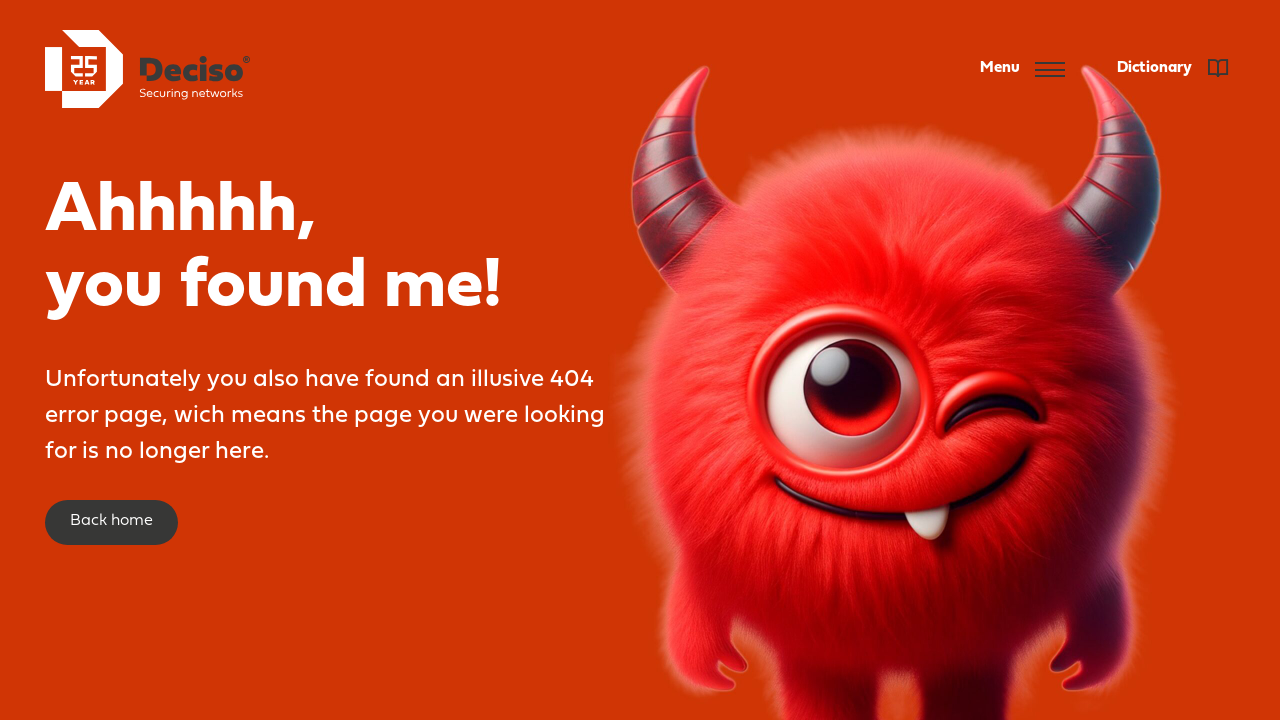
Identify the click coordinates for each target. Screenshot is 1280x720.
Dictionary (1173, 68)
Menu (1022, 68)
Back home (111, 521)
